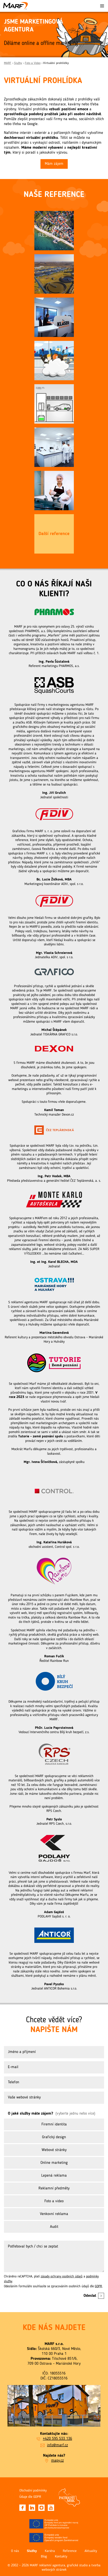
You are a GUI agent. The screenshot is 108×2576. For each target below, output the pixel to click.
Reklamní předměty (54, 2188)
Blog (44, 2556)
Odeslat (94, 2296)
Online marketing (54, 2163)
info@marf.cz (57, 2445)
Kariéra (50, 2551)
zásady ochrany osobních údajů (62, 2276)
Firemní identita (54, 2124)
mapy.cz (57, 2461)
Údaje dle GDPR (30, 2497)
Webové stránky (54, 2150)
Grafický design (54, 2137)
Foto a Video (32, 63)
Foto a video (54, 2201)
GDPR (98, 2286)
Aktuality (91, 2551)
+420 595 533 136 (57, 2439)
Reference (70, 2551)
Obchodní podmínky (33, 2490)
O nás (15, 2551)
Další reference (54, 534)
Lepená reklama (54, 2176)
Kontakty (61, 2556)
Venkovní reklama (54, 2214)
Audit (54, 2227)
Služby (18, 63)
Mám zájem (54, 164)
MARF (7, 63)
